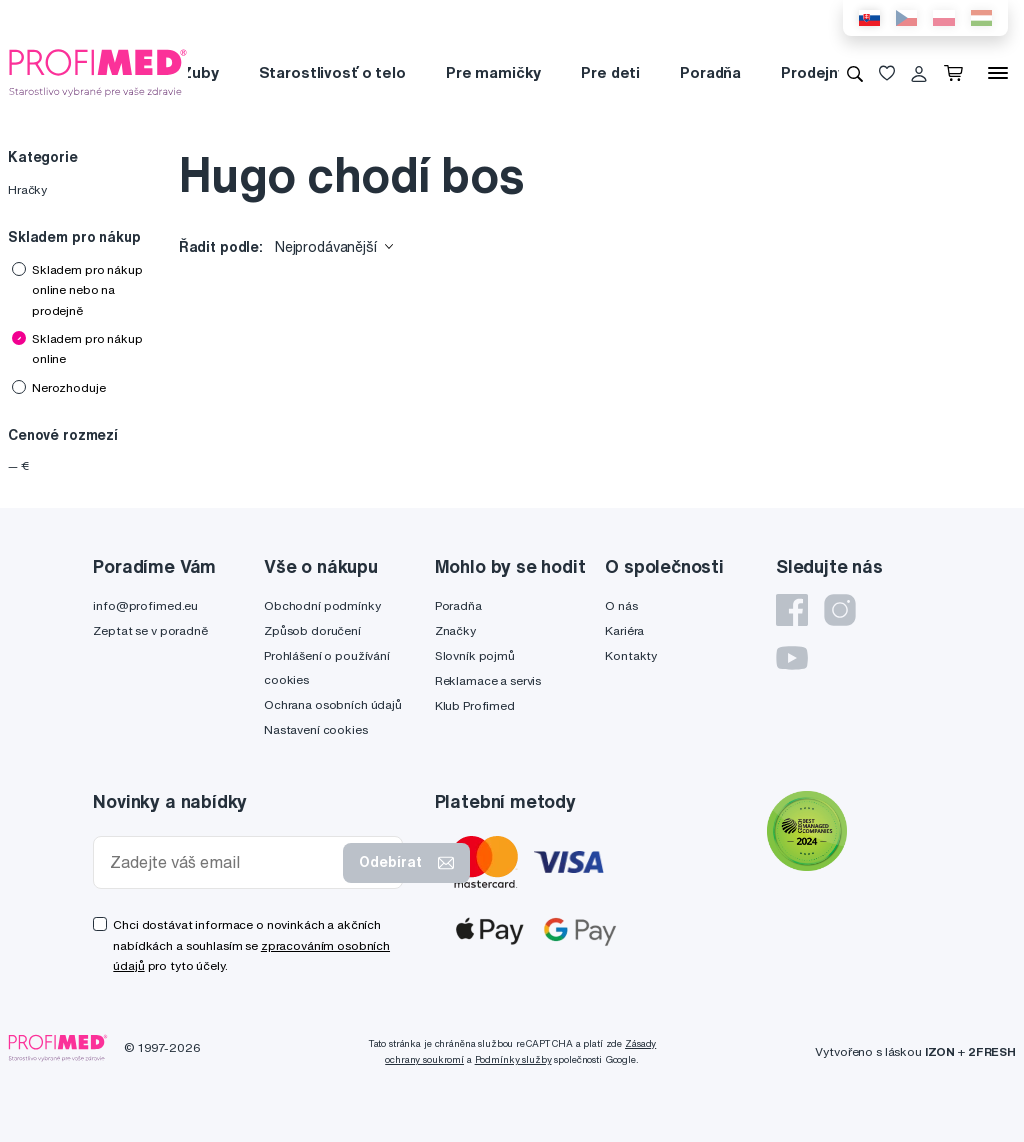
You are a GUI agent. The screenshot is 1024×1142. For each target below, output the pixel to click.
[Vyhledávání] (855, 73)
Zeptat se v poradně (150, 630)
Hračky (27, 189)
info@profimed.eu (145, 605)
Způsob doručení (312, 630)
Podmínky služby (513, 1059)
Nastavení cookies (316, 729)
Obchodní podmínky (322, 605)
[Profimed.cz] (98, 72)
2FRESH (992, 1051)
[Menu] (998, 73)
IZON (940, 1051)
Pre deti (610, 72)
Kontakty (631, 655)
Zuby (199, 72)
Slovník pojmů (475, 655)
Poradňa (710, 72)
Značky (455, 630)
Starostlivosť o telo (332, 72)
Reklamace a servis (488, 680)
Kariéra (624, 630)
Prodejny (813, 72)
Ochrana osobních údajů (333, 704)
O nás (621, 605)
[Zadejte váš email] (222, 862)
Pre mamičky (493, 72)
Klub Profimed (475, 705)
